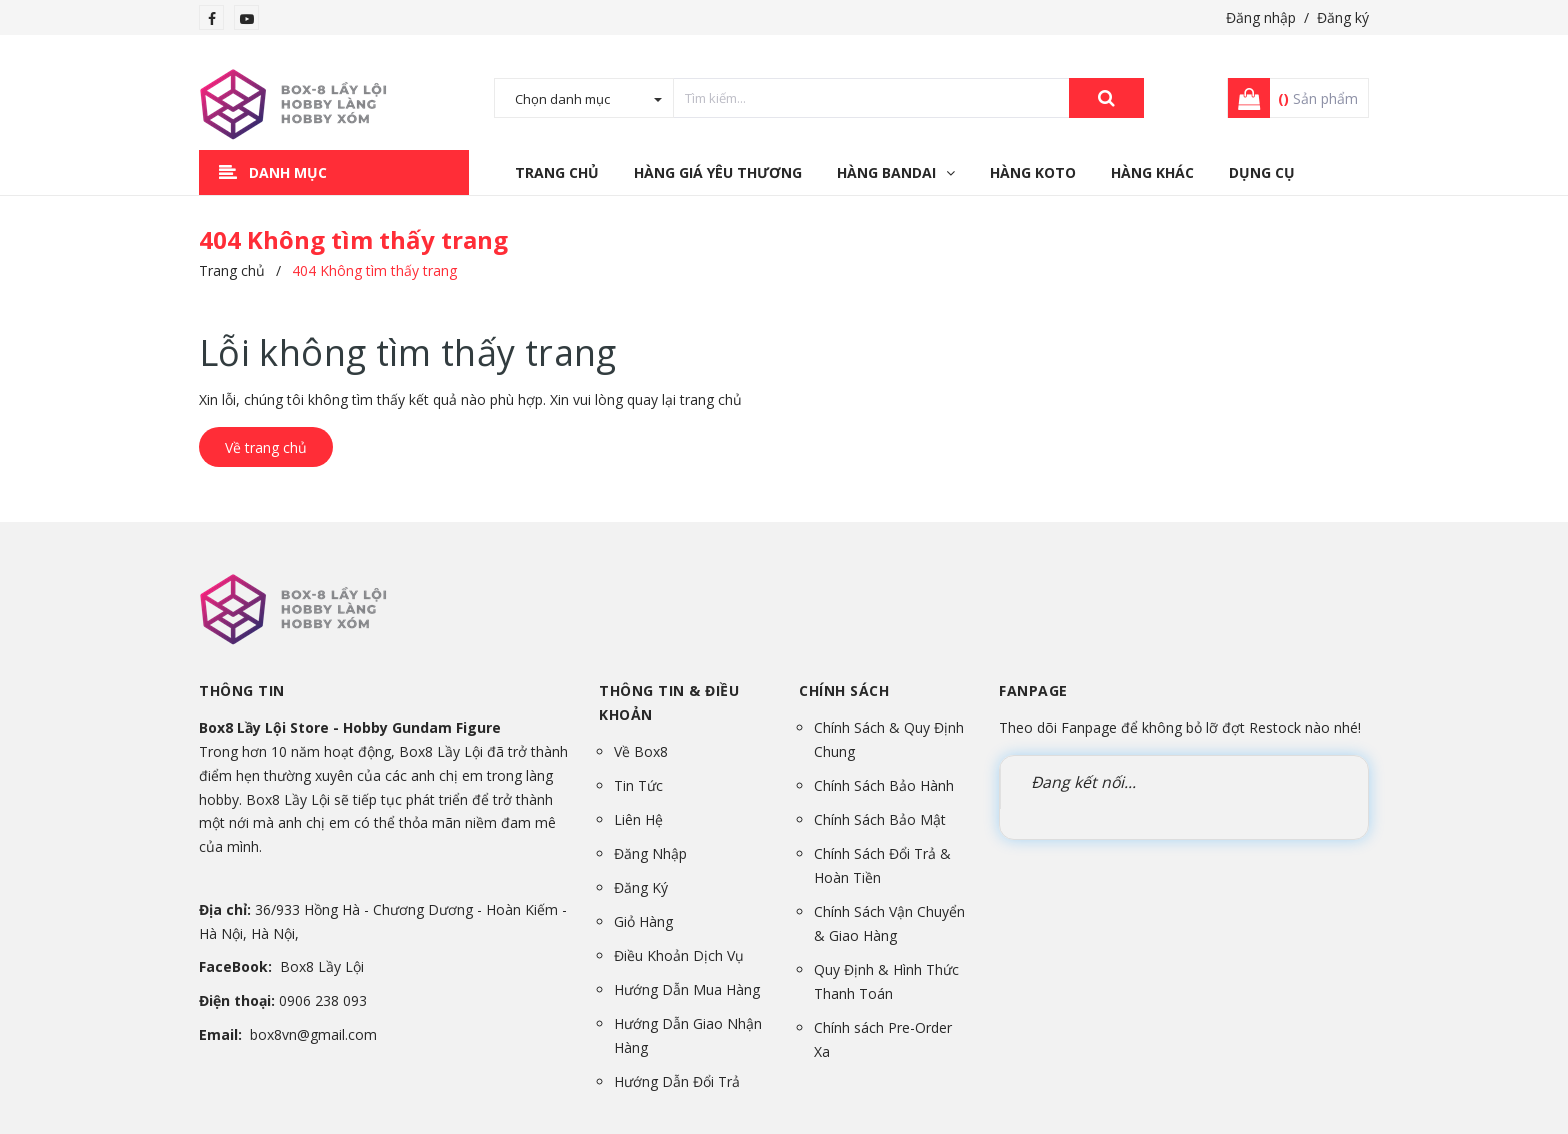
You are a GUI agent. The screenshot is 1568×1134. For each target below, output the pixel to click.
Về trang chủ (266, 447)
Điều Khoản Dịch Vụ (679, 955)
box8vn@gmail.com (313, 1034)
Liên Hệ (638, 819)
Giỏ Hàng (643, 921)
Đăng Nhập (650, 853)
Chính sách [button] (844, 690)
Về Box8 (641, 751)
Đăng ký (1343, 17)
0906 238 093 (323, 1000)
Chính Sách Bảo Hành (884, 785)
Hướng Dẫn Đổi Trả (677, 1081)
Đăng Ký (641, 887)
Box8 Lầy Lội (322, 966)
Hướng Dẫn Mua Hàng (687, 989)
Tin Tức (638, 785)
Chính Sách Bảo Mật (880, 819)
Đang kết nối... (1083, 782)
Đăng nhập (1261, 17)
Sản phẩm (1318, 98)
